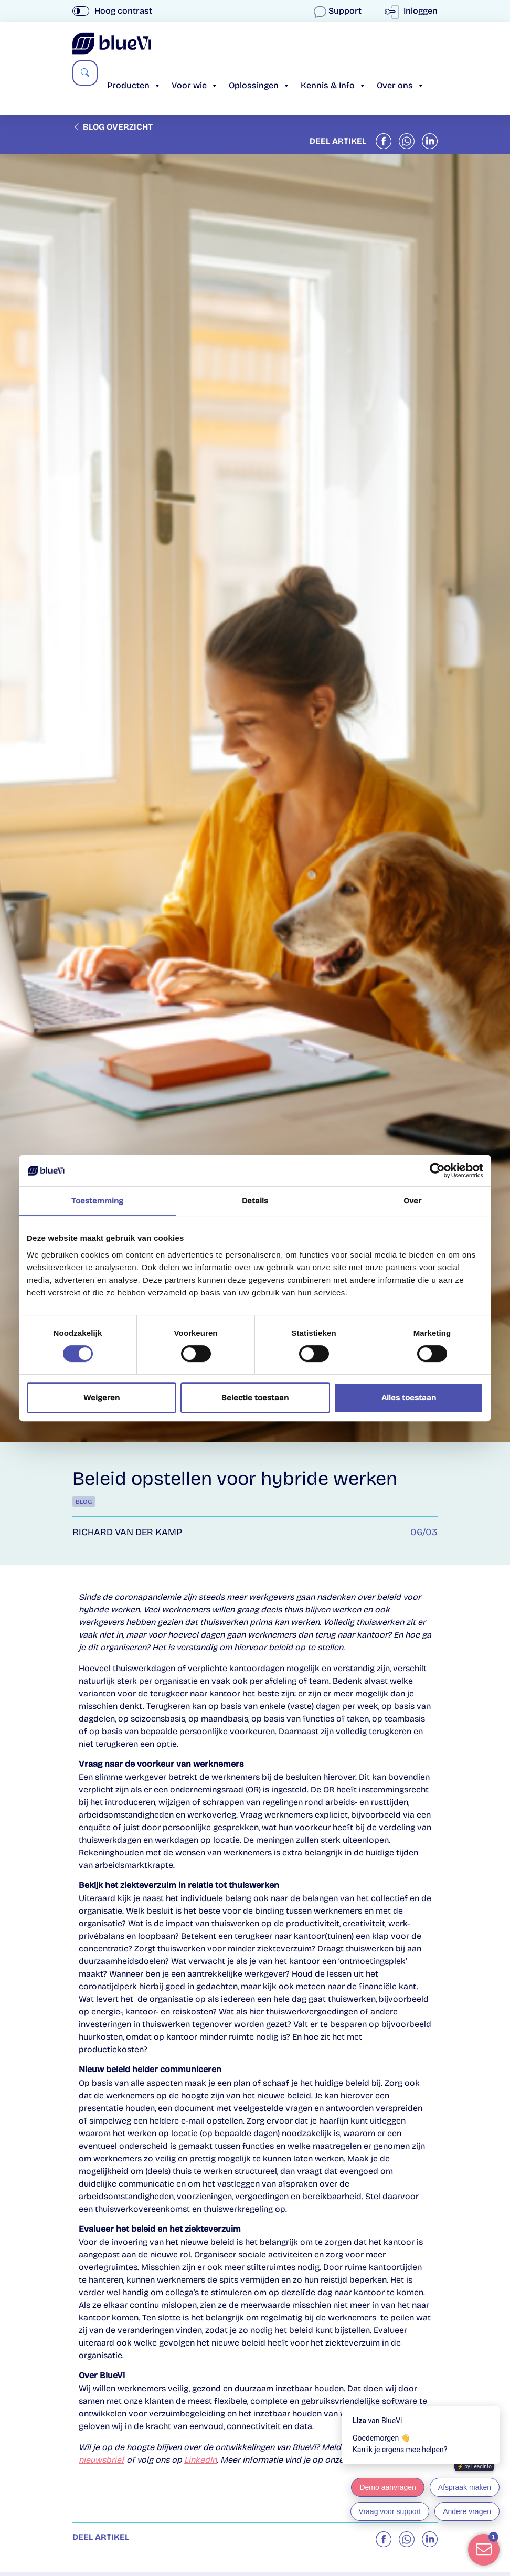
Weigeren (101, 1397)
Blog (84, 1501)
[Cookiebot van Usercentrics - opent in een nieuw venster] (437, 1170)
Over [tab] (412, 1201)
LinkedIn (200, 2460)
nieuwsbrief (101, 2460)
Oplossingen (259, 85)
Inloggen (413, 11)
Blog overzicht (112, 127)
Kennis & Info (333, 85)
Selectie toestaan (255, 1397)
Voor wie (195, 85)
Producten (134, 85)
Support (339, 11)
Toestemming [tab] (97, 1201)
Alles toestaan (408, 1397)
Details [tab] (255, 1201)
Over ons (400, 85)
